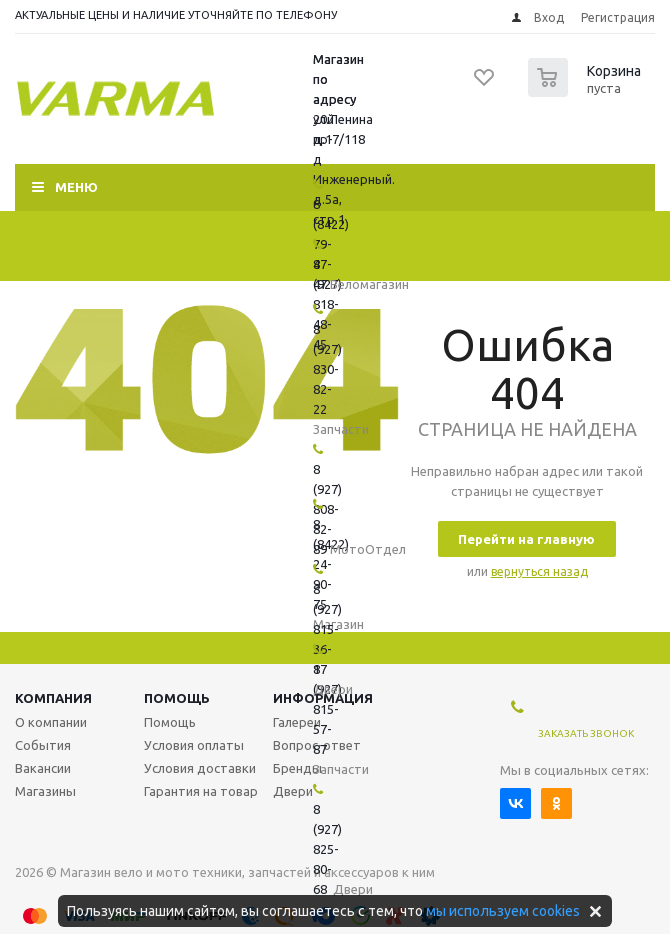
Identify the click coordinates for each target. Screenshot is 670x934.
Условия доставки (200, 768)
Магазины (45, 791)
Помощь (177, 698)
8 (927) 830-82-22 (327, 369)
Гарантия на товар (201, 791)
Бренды (297, 768)
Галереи (297, 722)
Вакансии (43, 768)
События (43, 745)
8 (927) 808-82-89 (327, 509)
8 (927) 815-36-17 (327, 629)
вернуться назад (539, 571)
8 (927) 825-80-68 (327, 849)
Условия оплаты (194, 745)
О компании (51, 722)
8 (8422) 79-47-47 (331, 244)
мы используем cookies (503, 911)
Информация (323, 698)
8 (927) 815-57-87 (327, 709)
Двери (293, 791)
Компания (53, 698)
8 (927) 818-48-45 (327, 304)
